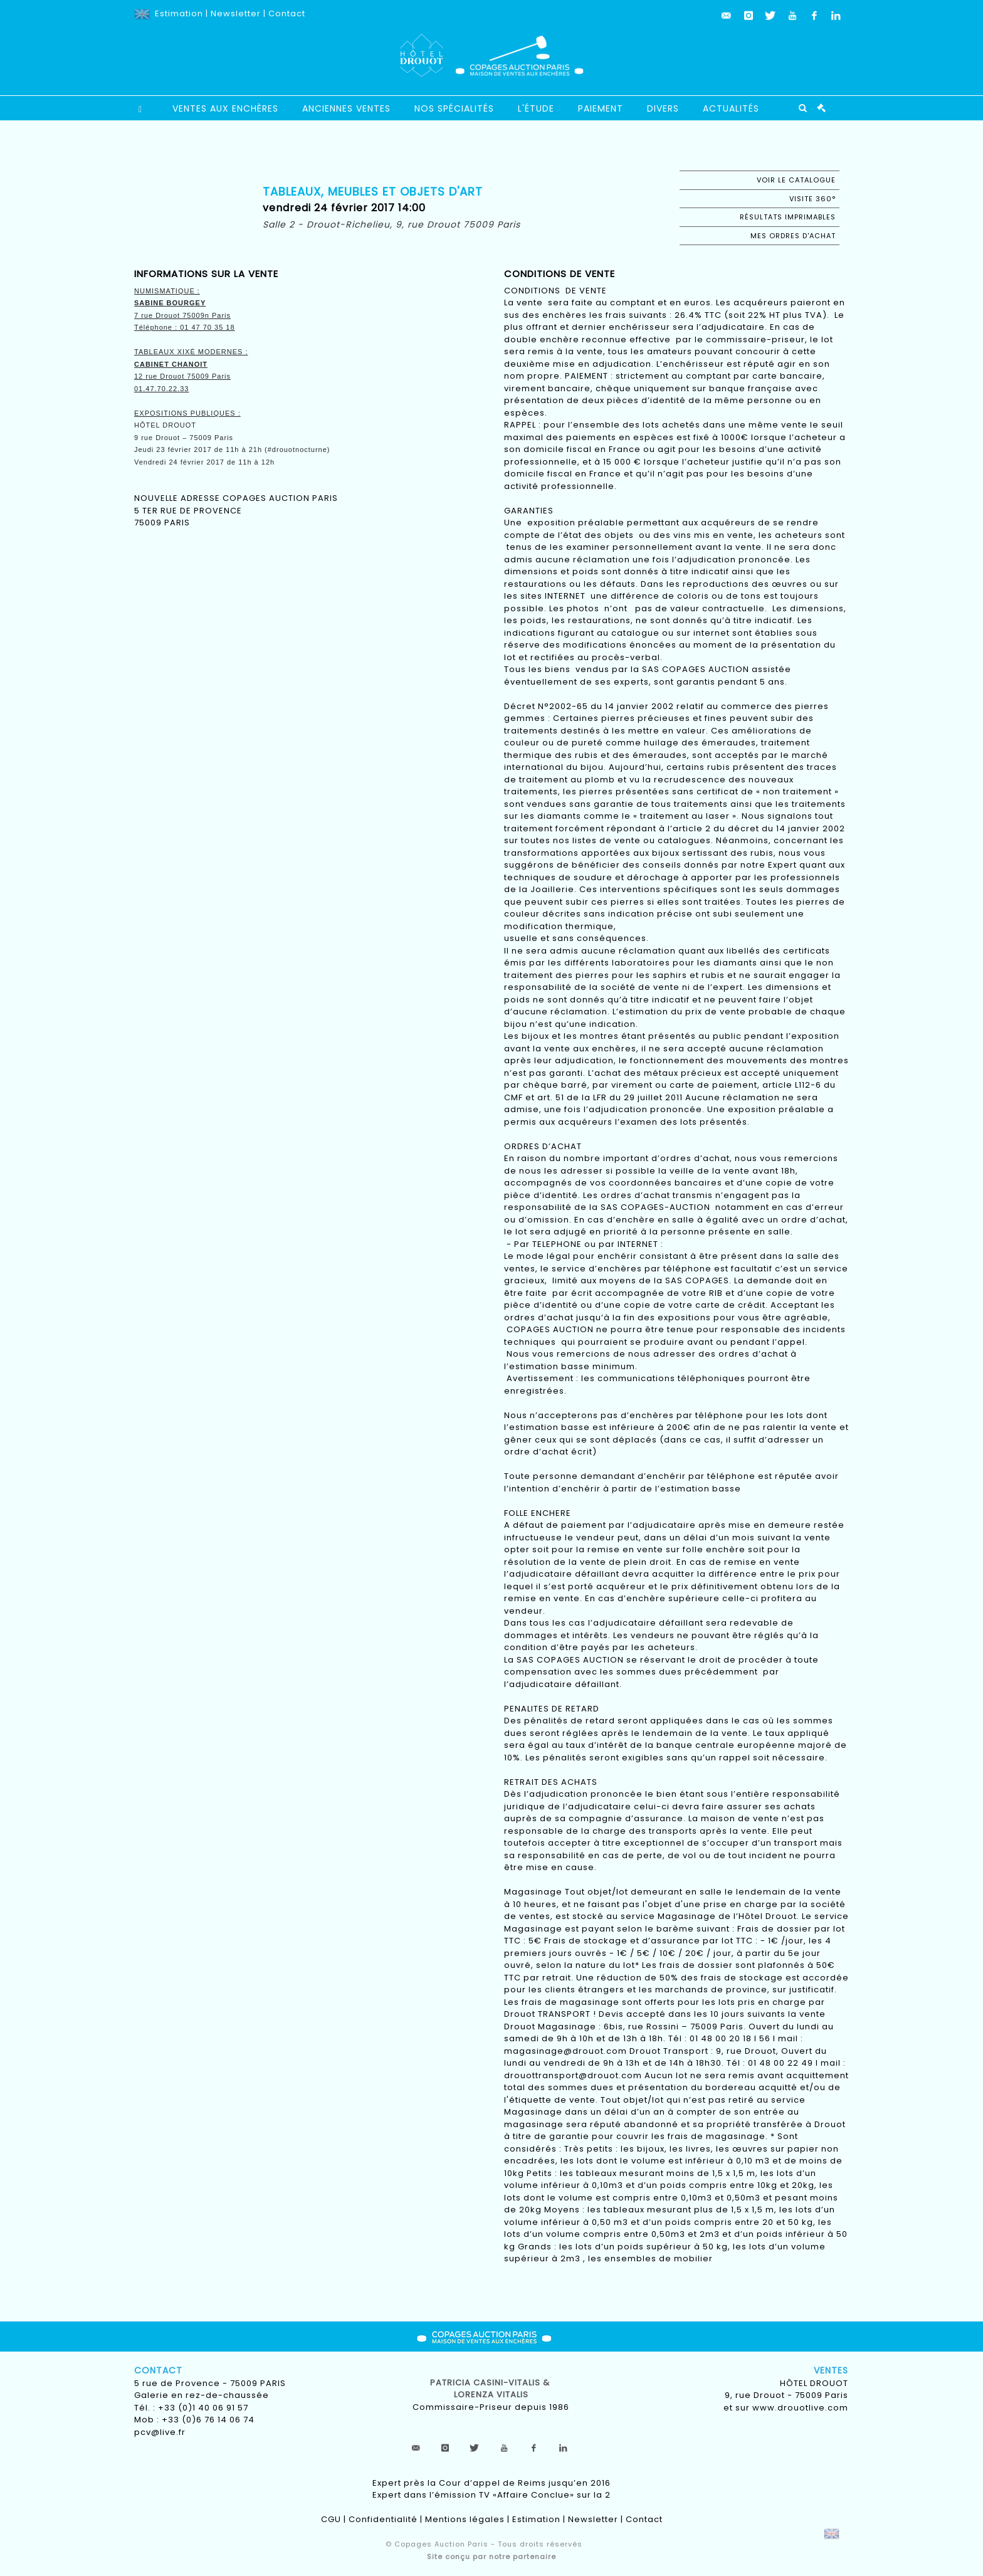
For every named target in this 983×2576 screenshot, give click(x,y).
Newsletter (236, 13)
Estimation (179, 13)
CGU (331, 2519)
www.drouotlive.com (800, 2408)
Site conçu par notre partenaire (491, 2557)
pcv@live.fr (160, 2432)
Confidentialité (383, 2519)
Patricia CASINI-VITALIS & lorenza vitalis (491, 2389)
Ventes (831, 2370)
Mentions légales (465, 2519)
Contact (286, 13)
